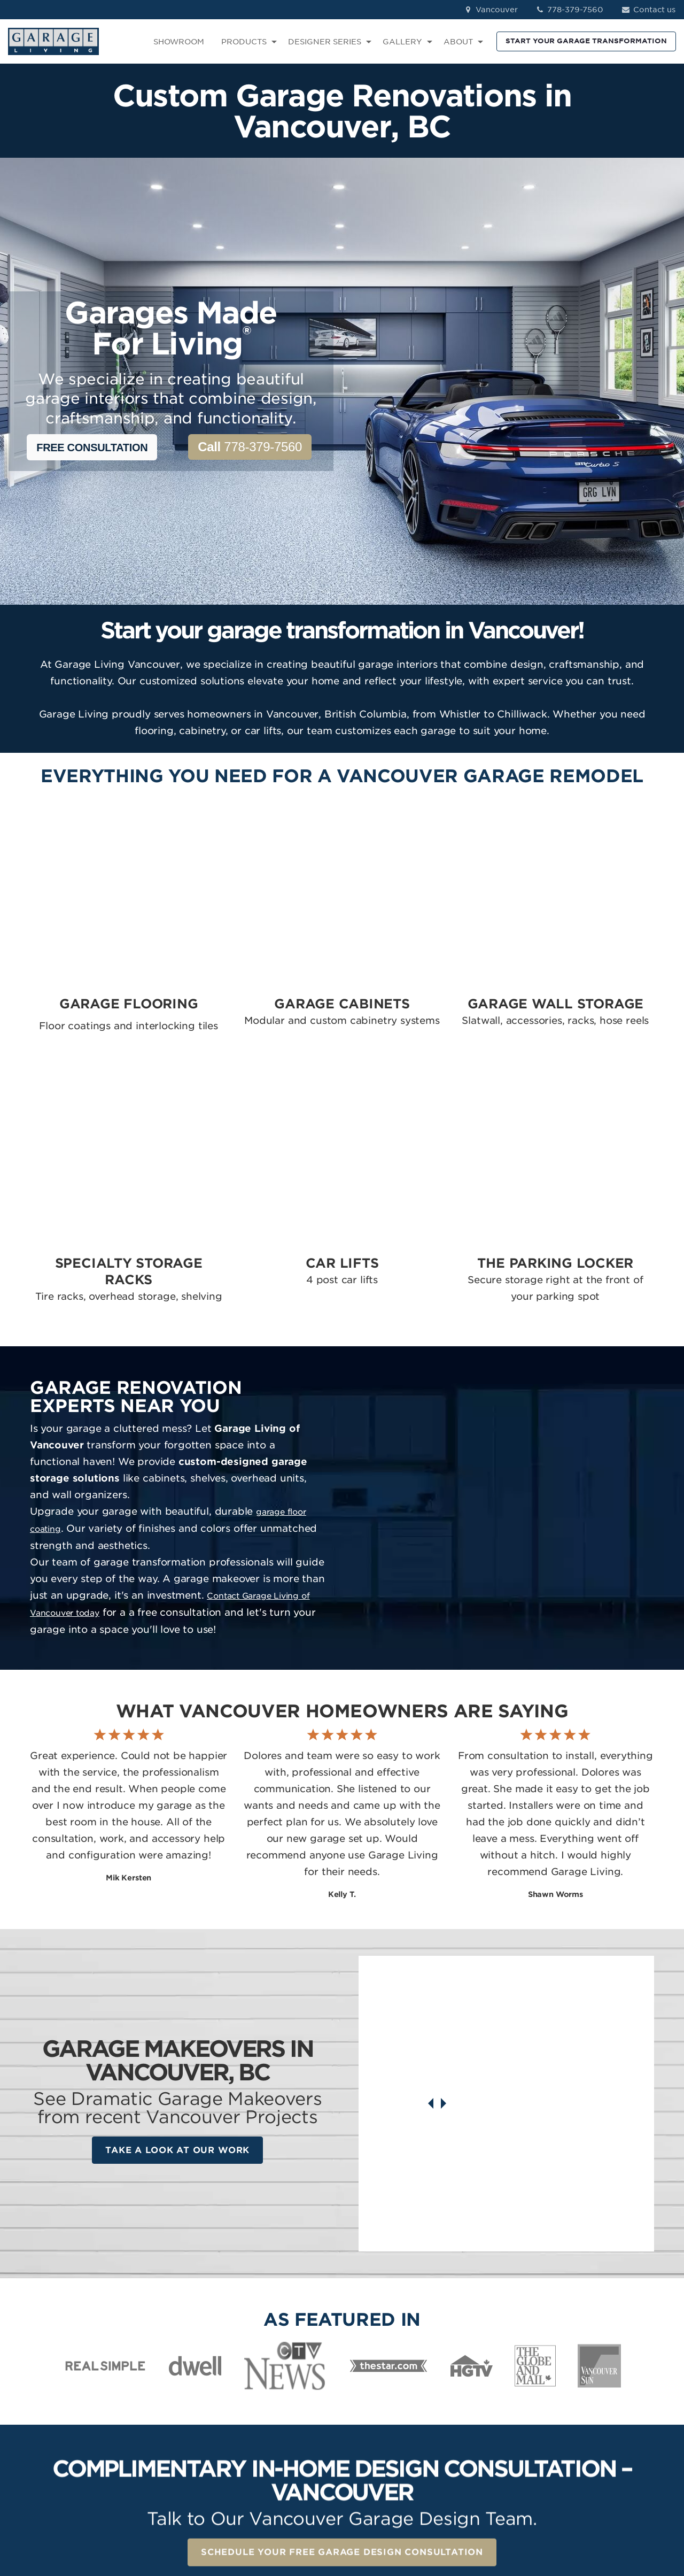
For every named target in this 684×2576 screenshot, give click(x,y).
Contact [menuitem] (472, 2411)
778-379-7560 (569, 9)
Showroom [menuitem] (478, 2381)
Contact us (647, 9)
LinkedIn (594, 2411)
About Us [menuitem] (475, 2427)
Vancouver (490, 9)
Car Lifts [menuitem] (366, 2442)
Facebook (598, 2381)
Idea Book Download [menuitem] (498, 2458)
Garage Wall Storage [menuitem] (391, 2411)
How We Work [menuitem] (485, 2442)
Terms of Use (249, 2508)
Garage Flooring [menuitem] (382, 2381)
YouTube (595, 2442)
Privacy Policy (189, 2508)
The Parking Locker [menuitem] (387, 2458)
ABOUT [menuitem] (458, 41)
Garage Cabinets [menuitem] (383, 2396)
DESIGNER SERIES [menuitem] (324, 41)
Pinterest (595, 2427)
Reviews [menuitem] (473, 2396)
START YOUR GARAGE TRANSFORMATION (586, 41)
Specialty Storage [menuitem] (385, 2427)
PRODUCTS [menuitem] (244, 41)
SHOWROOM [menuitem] (178, 41)
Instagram (598, 2396)
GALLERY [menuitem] (402, 41)
